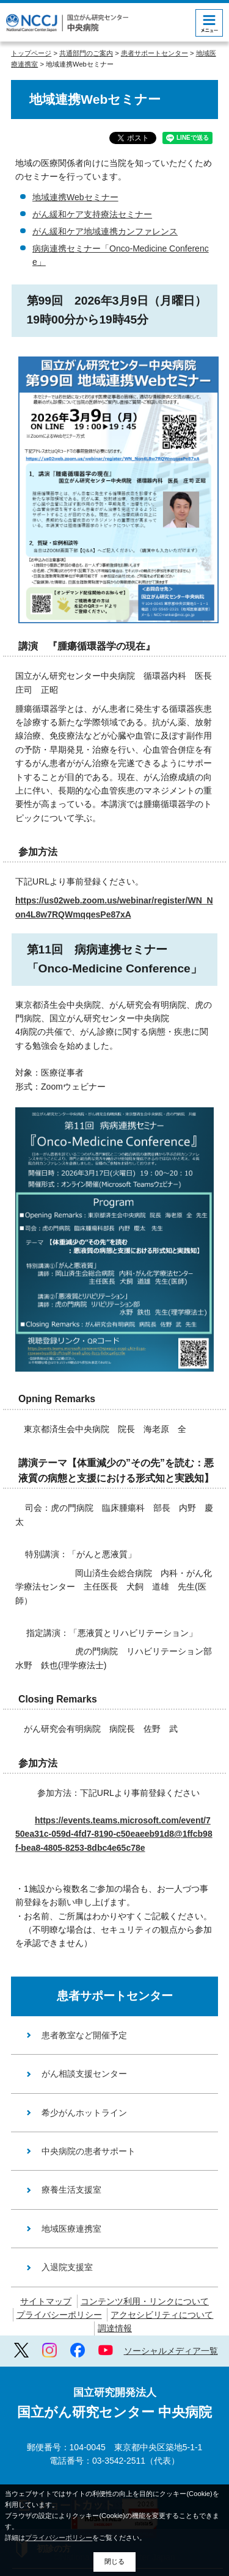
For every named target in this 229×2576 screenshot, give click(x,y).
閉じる (114, 2561)
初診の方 (54, 2469)
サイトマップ (45, 2301)
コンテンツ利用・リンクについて (145, 2301)
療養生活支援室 (71, 2189)
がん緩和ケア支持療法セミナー (92, 214)
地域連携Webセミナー (75, 197)
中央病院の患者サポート (89, 2151)
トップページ (31, 53)
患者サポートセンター (154, 53)
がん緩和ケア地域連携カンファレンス (105, 231)
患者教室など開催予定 (84, 2035)
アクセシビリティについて (162, 2315)
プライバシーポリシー (59, 2315)
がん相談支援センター (84, 2074)
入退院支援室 (67, 2267)
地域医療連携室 (71, 2229)
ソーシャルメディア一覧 (171, 2351)
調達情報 (115, 2328)
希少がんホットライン (84, 2113)
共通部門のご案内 (86, 53)
